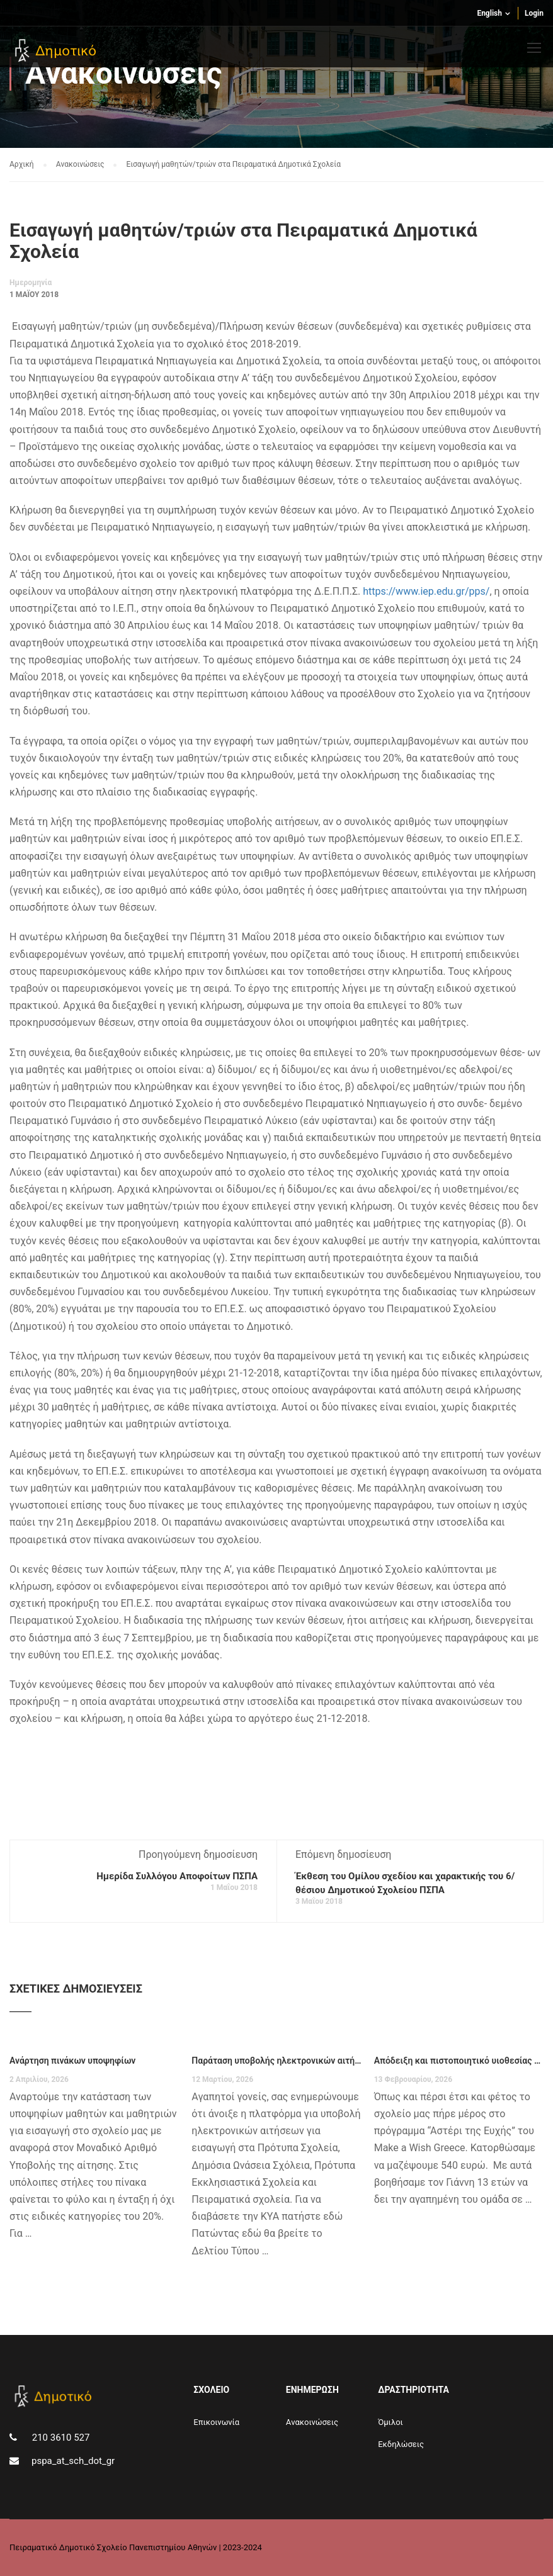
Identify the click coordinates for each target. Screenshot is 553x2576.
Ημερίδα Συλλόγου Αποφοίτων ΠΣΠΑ (177, 1876)
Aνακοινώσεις (312, 2422)
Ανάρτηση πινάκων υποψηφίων (72, 2061)
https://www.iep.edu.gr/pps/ (426, 591)
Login (534, 13)
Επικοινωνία (216, 2422)
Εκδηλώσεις (401, 2444)
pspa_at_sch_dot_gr (73, 2460)
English (489, 13)
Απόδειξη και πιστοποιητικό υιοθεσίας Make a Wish (459, 2061)
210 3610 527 (59, 2437)
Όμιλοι (390, 2422)
